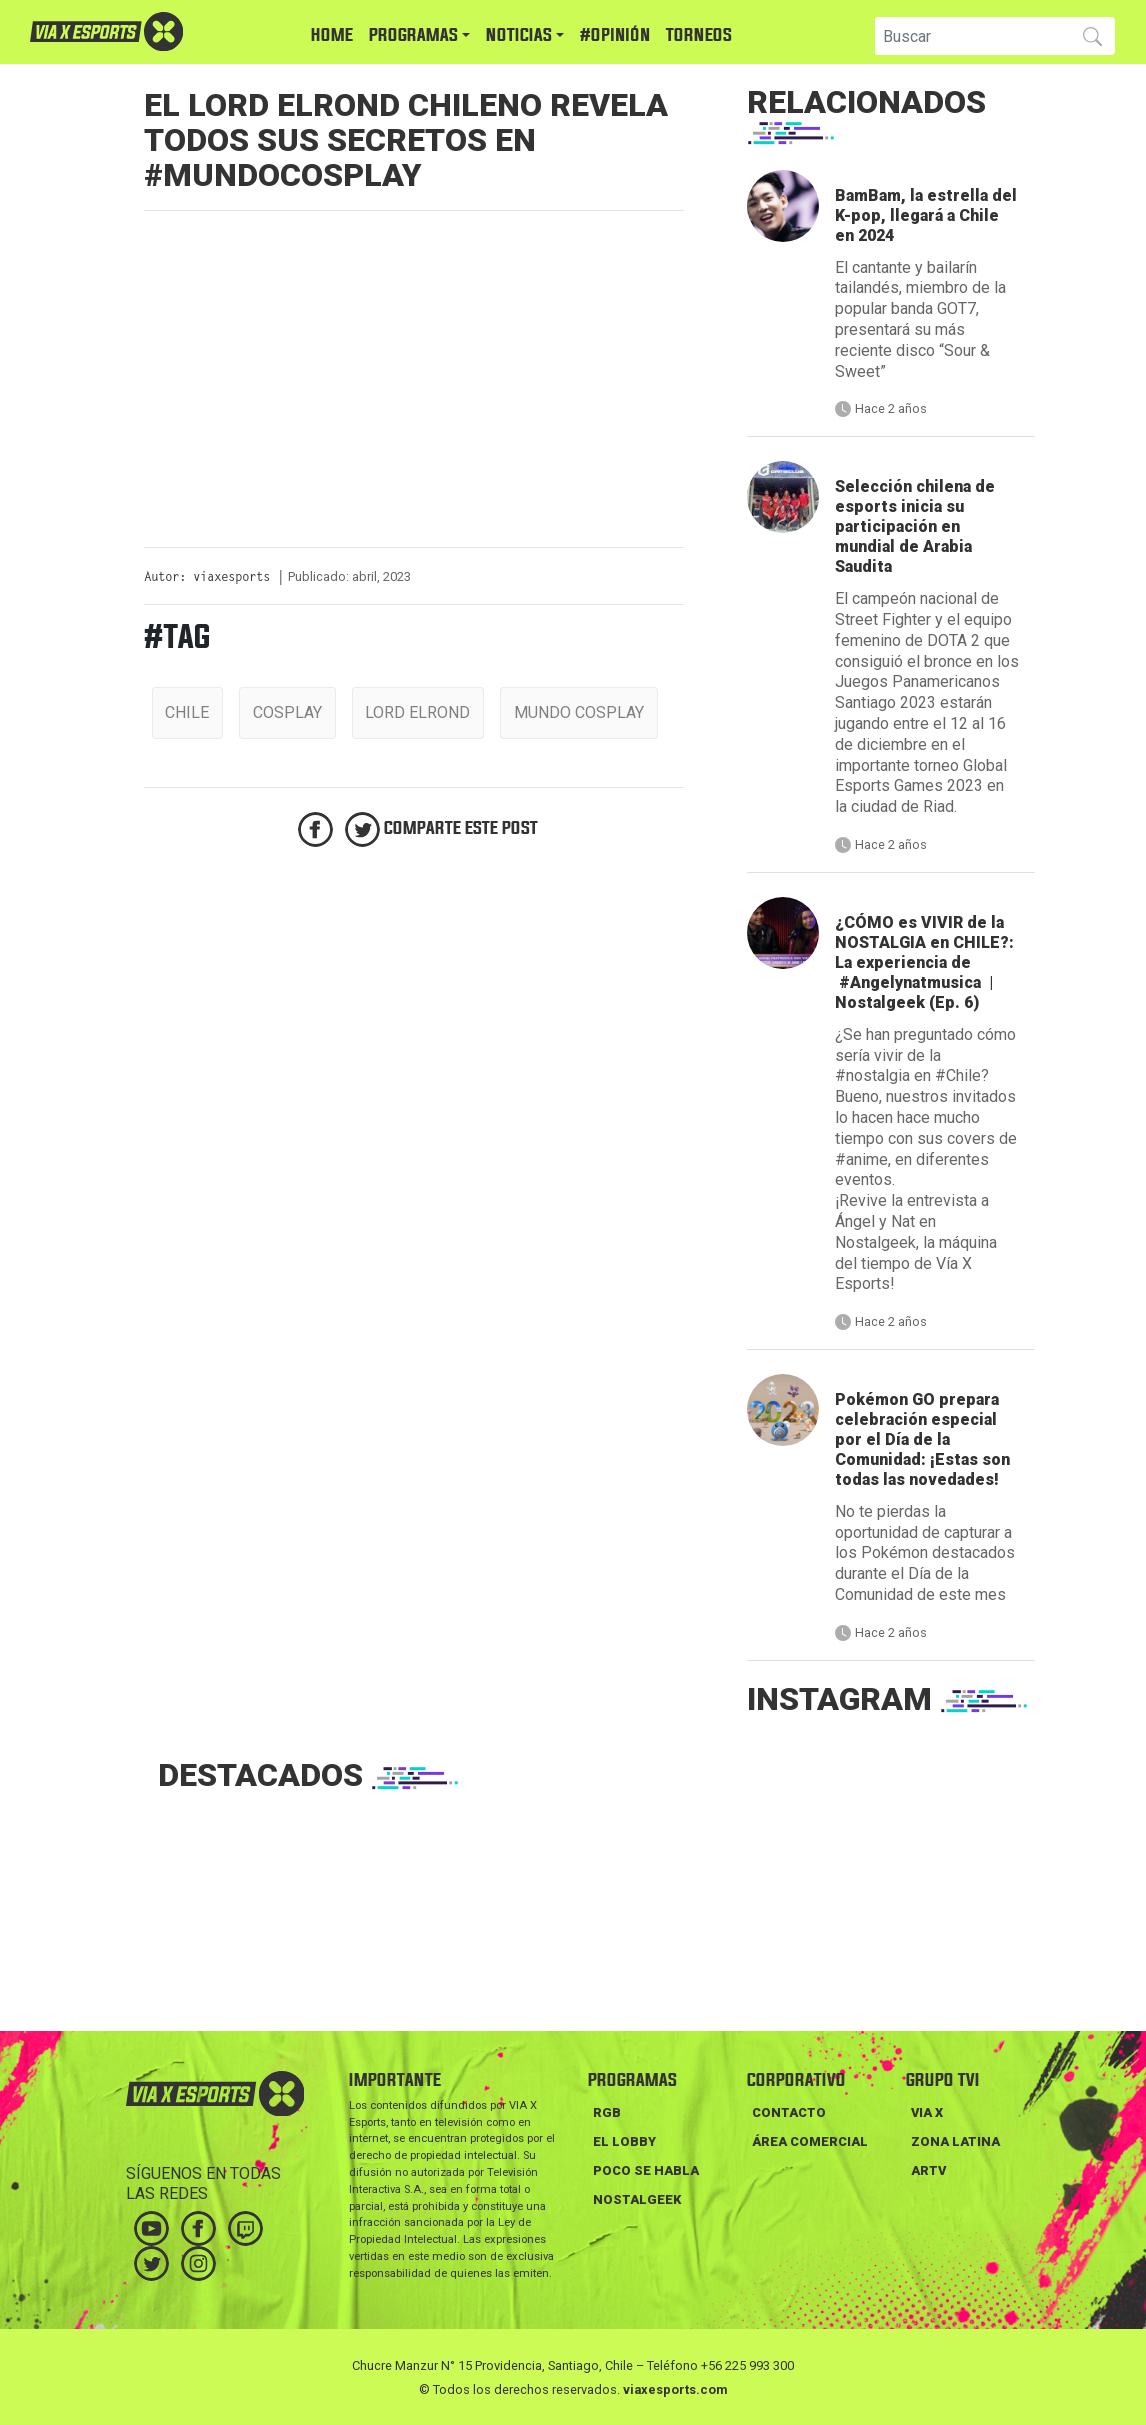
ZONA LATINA (955, 2141)
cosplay (287, 712)
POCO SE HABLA (646, 2170)
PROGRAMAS (413, 35)
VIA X (927, 2112)
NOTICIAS (519, 35)
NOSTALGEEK (637, 2199)
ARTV (928, 2170)
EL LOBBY (624, 2141)
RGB (607, 2112)
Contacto (789, 2112)
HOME (332, 35)
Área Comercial (810, 2141)
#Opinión (615, 35)
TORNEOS (699, 35)
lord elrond (417, 712)
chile (187, 712)
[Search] (970, 36)
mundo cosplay (579, 712)
